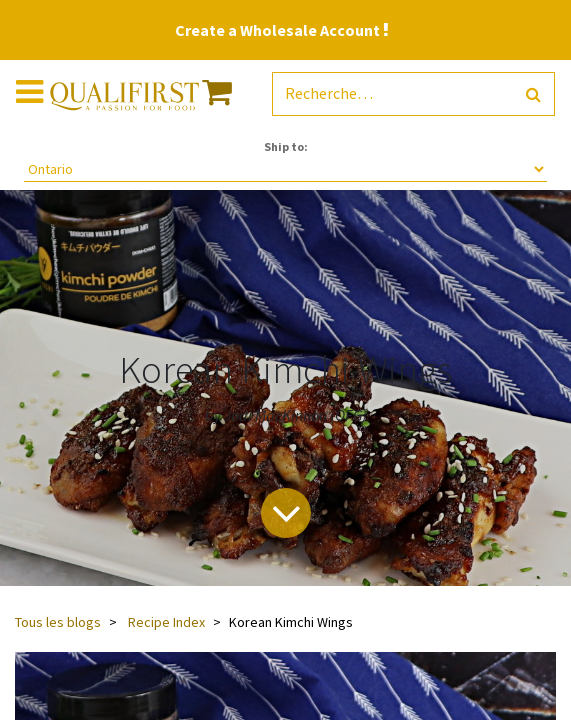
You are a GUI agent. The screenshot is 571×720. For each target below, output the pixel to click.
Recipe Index (166, 622)
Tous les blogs (58, 622)
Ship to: (286, 146)
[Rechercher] (533, 94)
